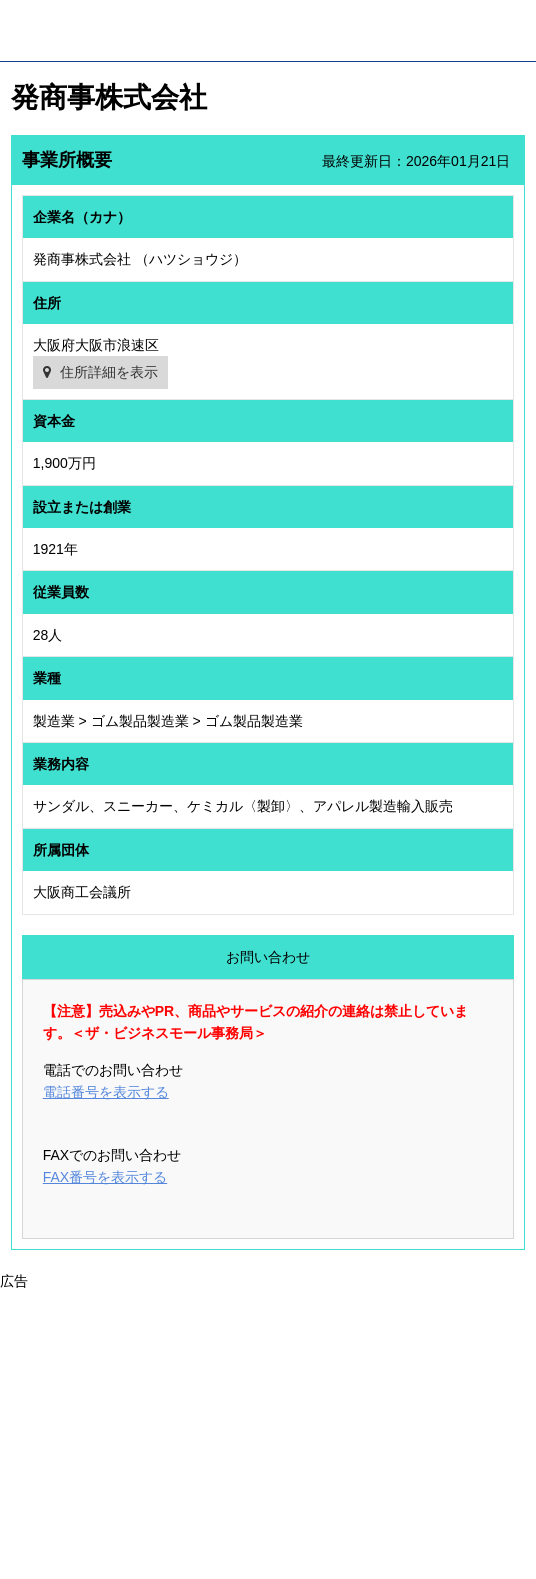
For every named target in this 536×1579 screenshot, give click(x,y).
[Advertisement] (268, 1433)
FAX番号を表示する (105, 1177)
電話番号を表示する (106, 1092)
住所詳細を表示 (109, 372)
